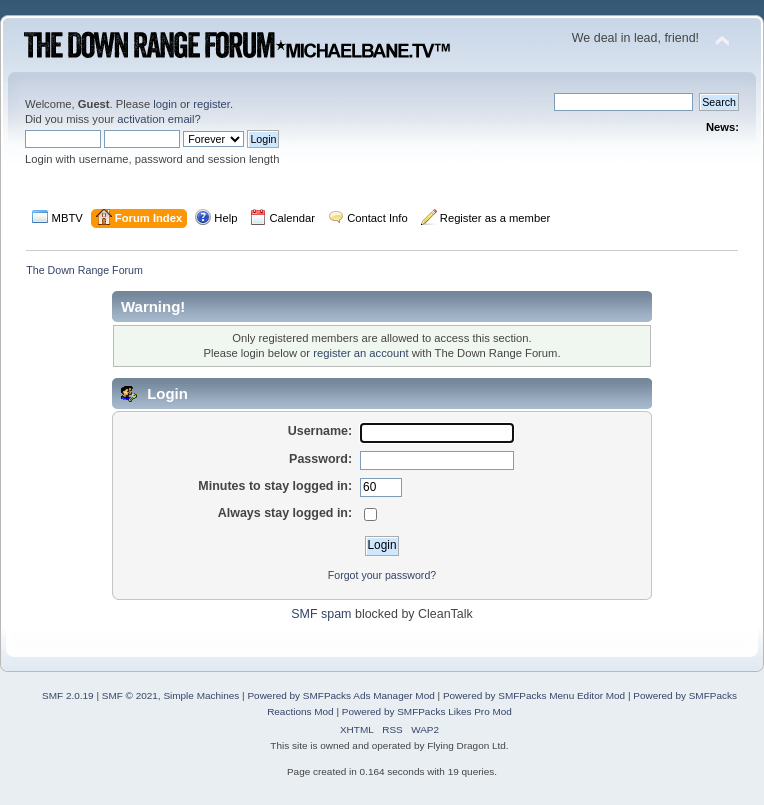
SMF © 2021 (130, 695)
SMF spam (321, 614)
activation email (155, 119)
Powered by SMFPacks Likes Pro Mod (427, 711)
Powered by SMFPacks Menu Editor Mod (534, 695)
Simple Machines (201, 695)
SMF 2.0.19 (68, 695)
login (165, 104)
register (211, 104)
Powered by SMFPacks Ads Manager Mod (340, 695)
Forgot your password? (382, 575)
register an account (360, 353)
